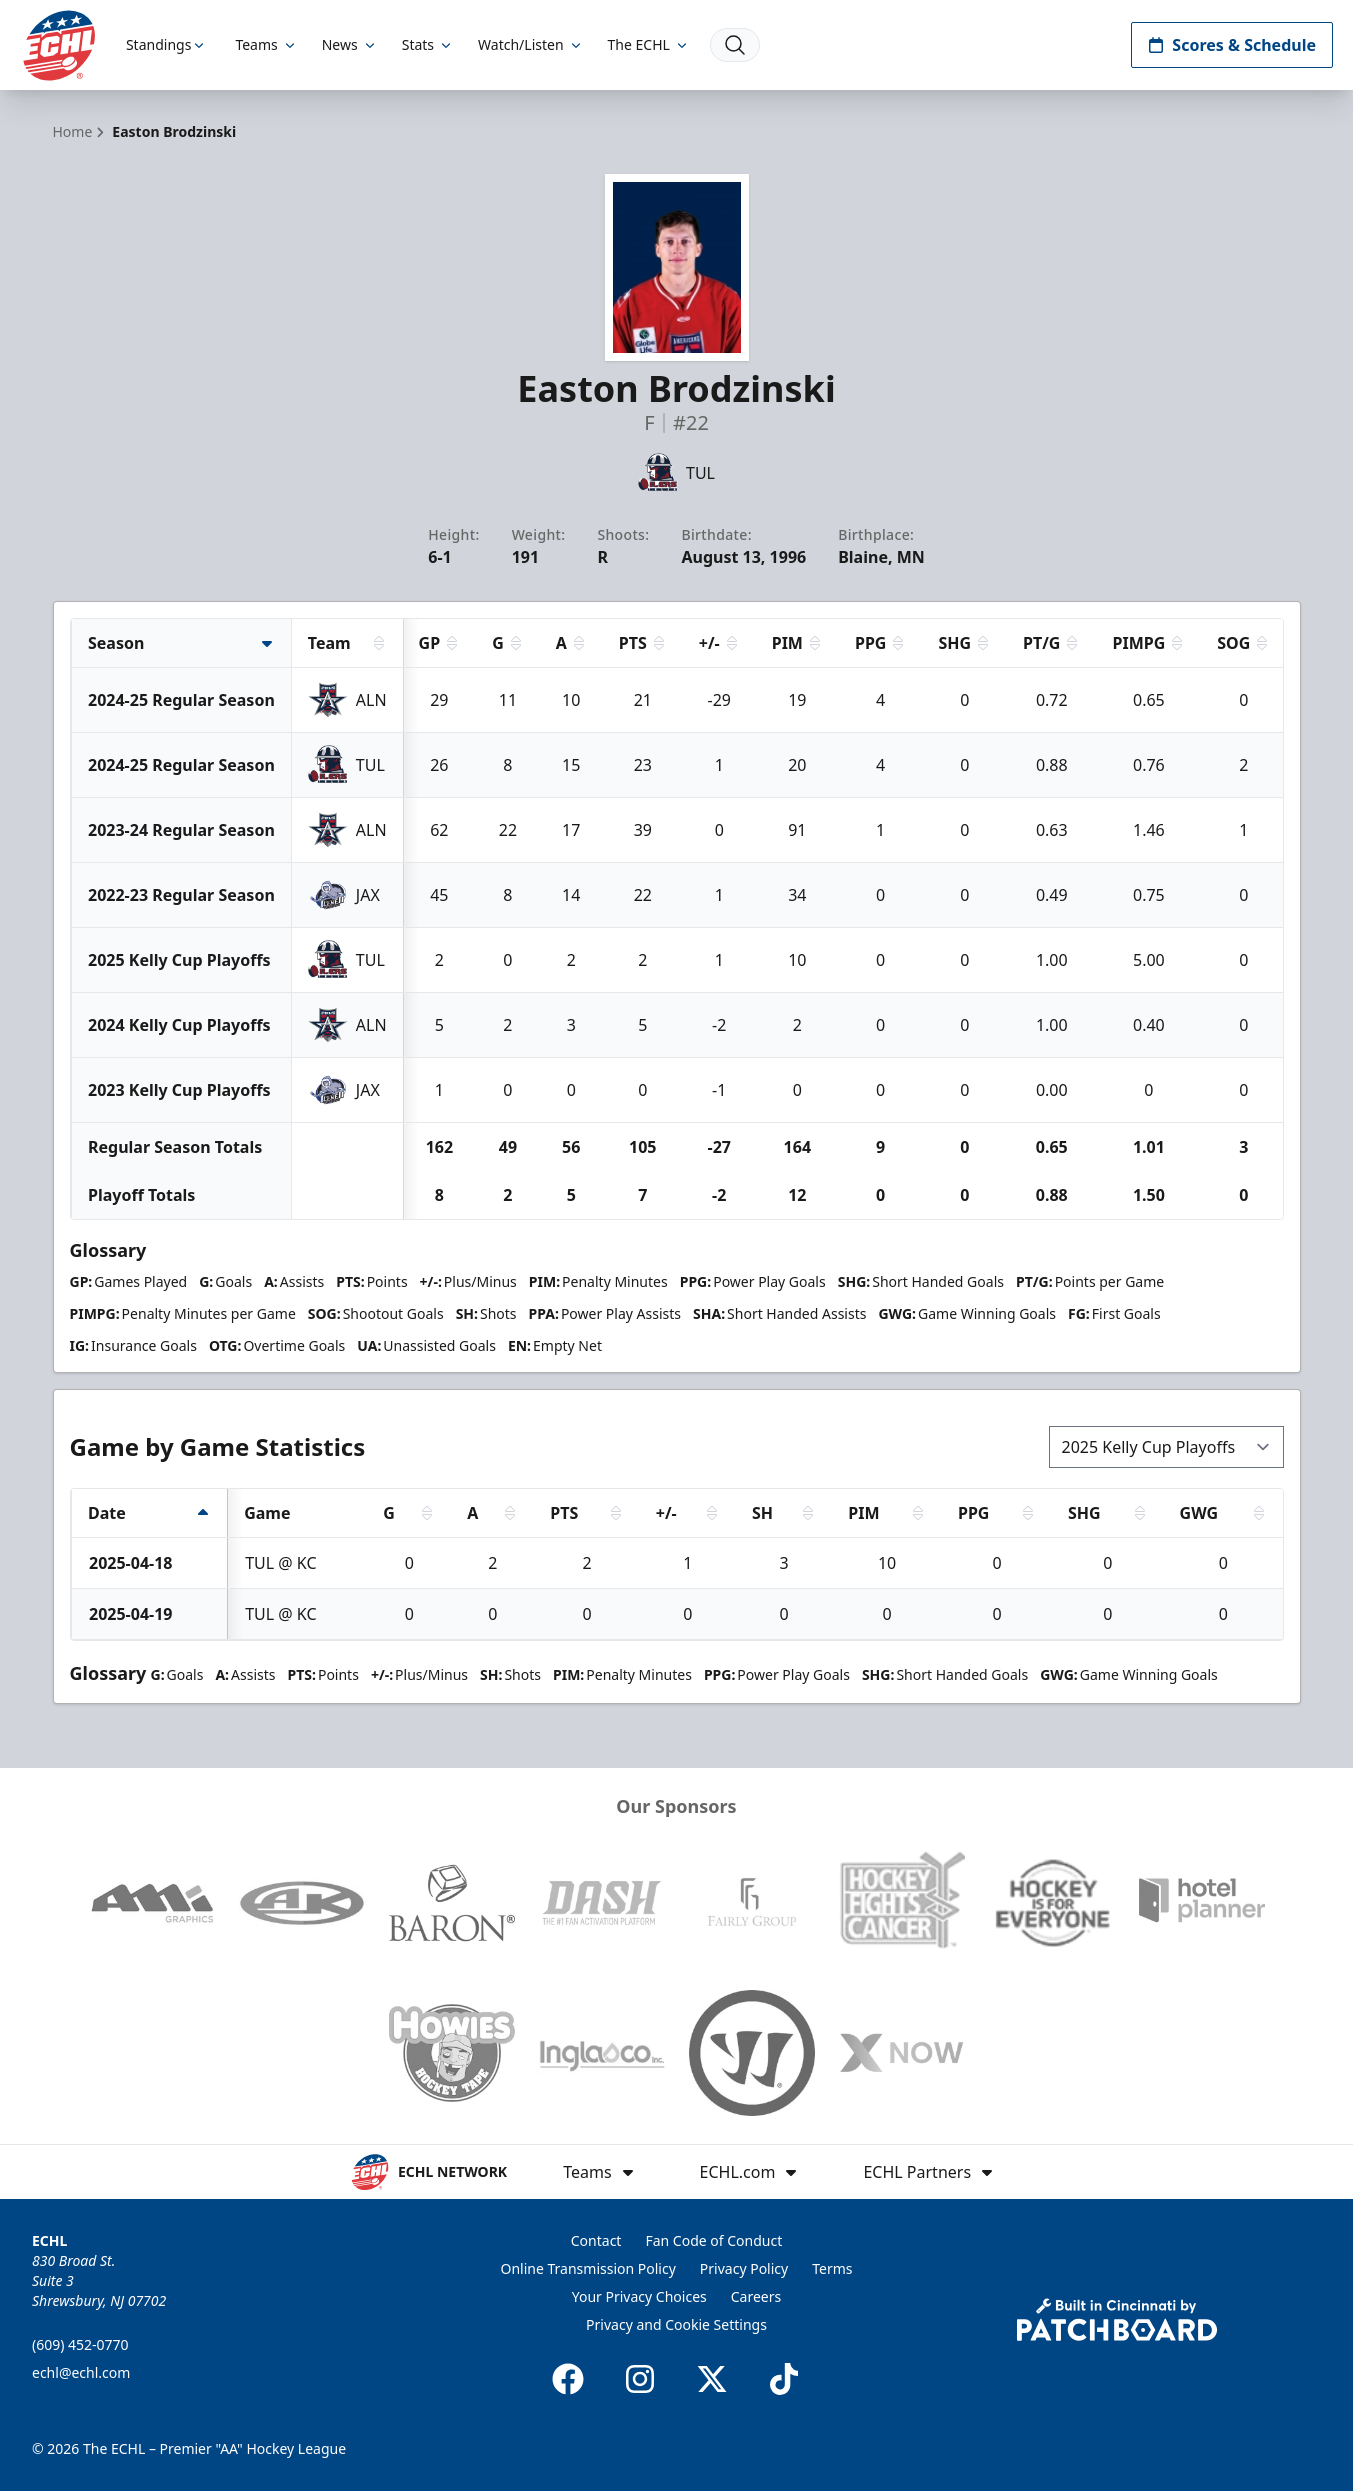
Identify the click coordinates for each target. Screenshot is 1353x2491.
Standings (168, 44)
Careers (756, 2296)
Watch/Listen (530, 44)
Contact (596, 2240)
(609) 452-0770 (80, 2344)
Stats (428, 44)
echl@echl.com (81, 2372)
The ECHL (649, 44)
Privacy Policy (744, 2268)
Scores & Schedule (1232, 45)
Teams (266, 44)
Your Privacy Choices (639, 2296)
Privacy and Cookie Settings (676, 2324)
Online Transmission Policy (588, 2268)
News (350, 44)
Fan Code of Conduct (713, 2240)
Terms (832, 2268)
